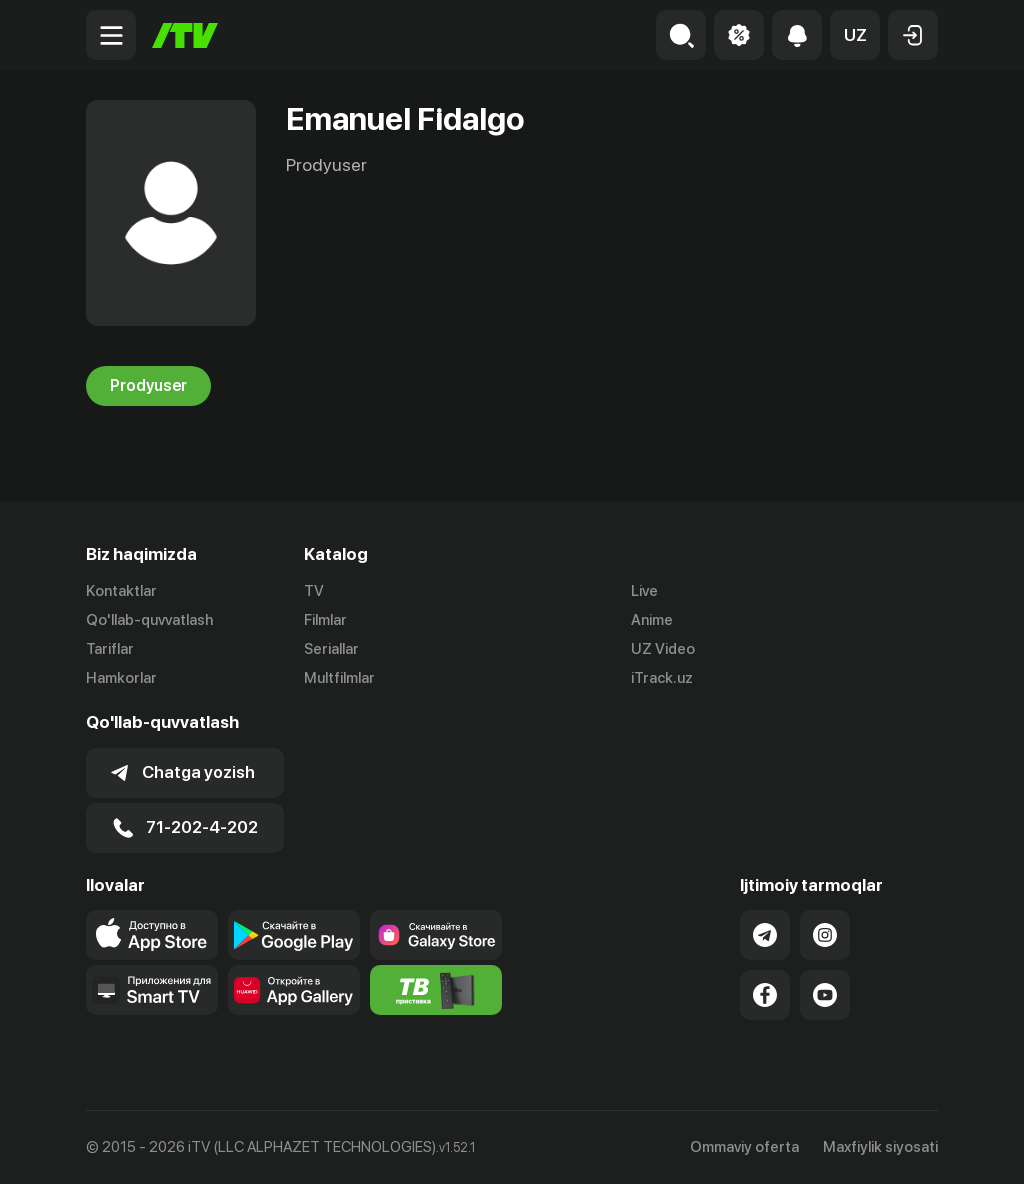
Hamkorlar (121, 678)
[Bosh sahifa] (185, 35)
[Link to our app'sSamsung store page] (436, 935)
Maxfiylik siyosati (880, 1147)
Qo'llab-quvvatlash (149, 620)
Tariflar (110, 649)
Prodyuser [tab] (148, 386)
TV (314, 591)
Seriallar (331, 649)
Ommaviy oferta (744, 1147)
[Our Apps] (152, 990)
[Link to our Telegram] (765, 935)
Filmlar (325, 620)
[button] (855, 35)
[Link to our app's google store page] (294, 935)
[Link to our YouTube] (825, 995)
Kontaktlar (121, 591)
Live (644, 591)
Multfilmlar (339, 678)
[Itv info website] (436, 990)
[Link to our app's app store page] (152, 935)
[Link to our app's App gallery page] (294, 990)
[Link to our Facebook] (765, 995)
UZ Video (663, 649)
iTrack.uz (662, 678)
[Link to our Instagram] (825, 935)
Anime (652, 620)
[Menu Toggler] (111, 35)
